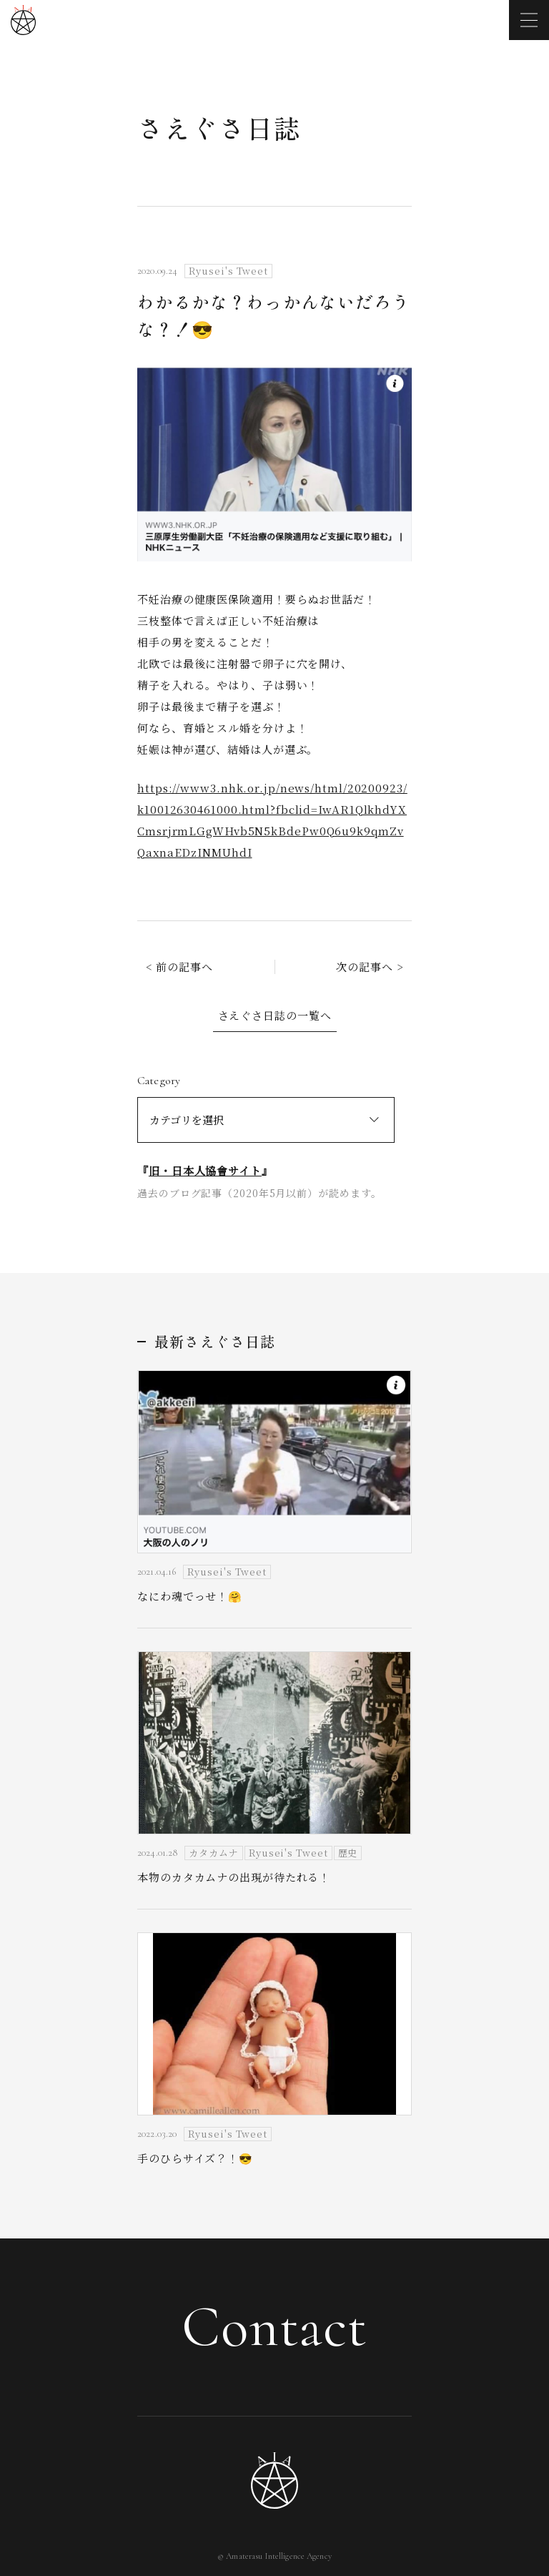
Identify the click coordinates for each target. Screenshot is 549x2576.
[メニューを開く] (529, 20)
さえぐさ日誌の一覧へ (275, 1015)
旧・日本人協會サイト (205, 1170)
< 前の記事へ (179, 966)
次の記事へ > (369, 966)
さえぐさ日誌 (219, 127)
